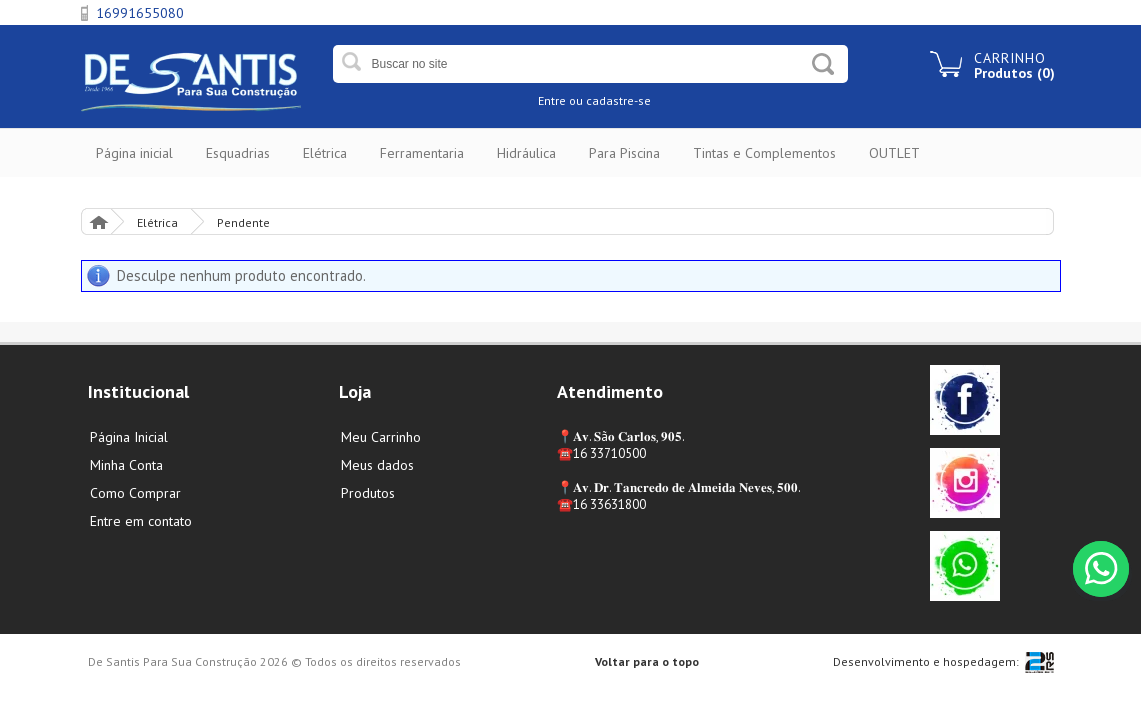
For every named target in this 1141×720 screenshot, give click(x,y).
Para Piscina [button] (624, 153)
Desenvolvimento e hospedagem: (926, 661)
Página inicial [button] (134, 153)
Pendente (243, 222)
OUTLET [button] (894, 153)
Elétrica (157, 222)
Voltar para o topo (647, 661)
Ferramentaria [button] (422, 153)
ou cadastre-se (610, 100)
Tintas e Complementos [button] (764, 153)
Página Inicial (98, 221)
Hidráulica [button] (526, 153)
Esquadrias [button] (238, 153)
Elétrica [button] (325, 153)
